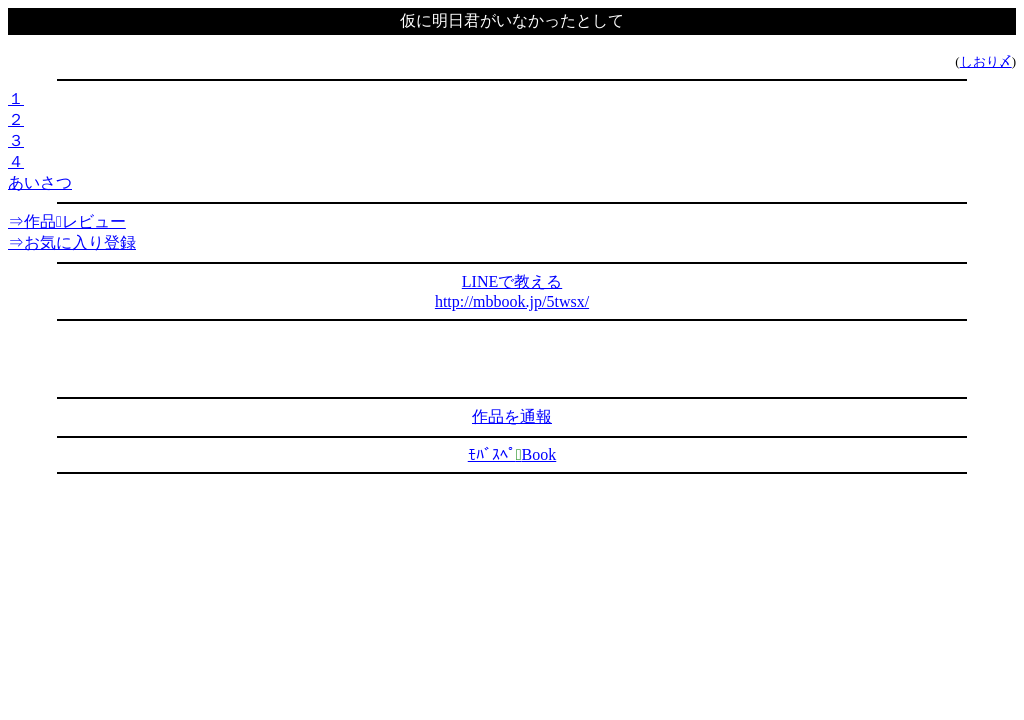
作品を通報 (512, 416)
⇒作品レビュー (67, 221)
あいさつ (40, 182)
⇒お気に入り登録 (72, 242)
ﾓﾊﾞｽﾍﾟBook (512, 454)
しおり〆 (986, 61)
